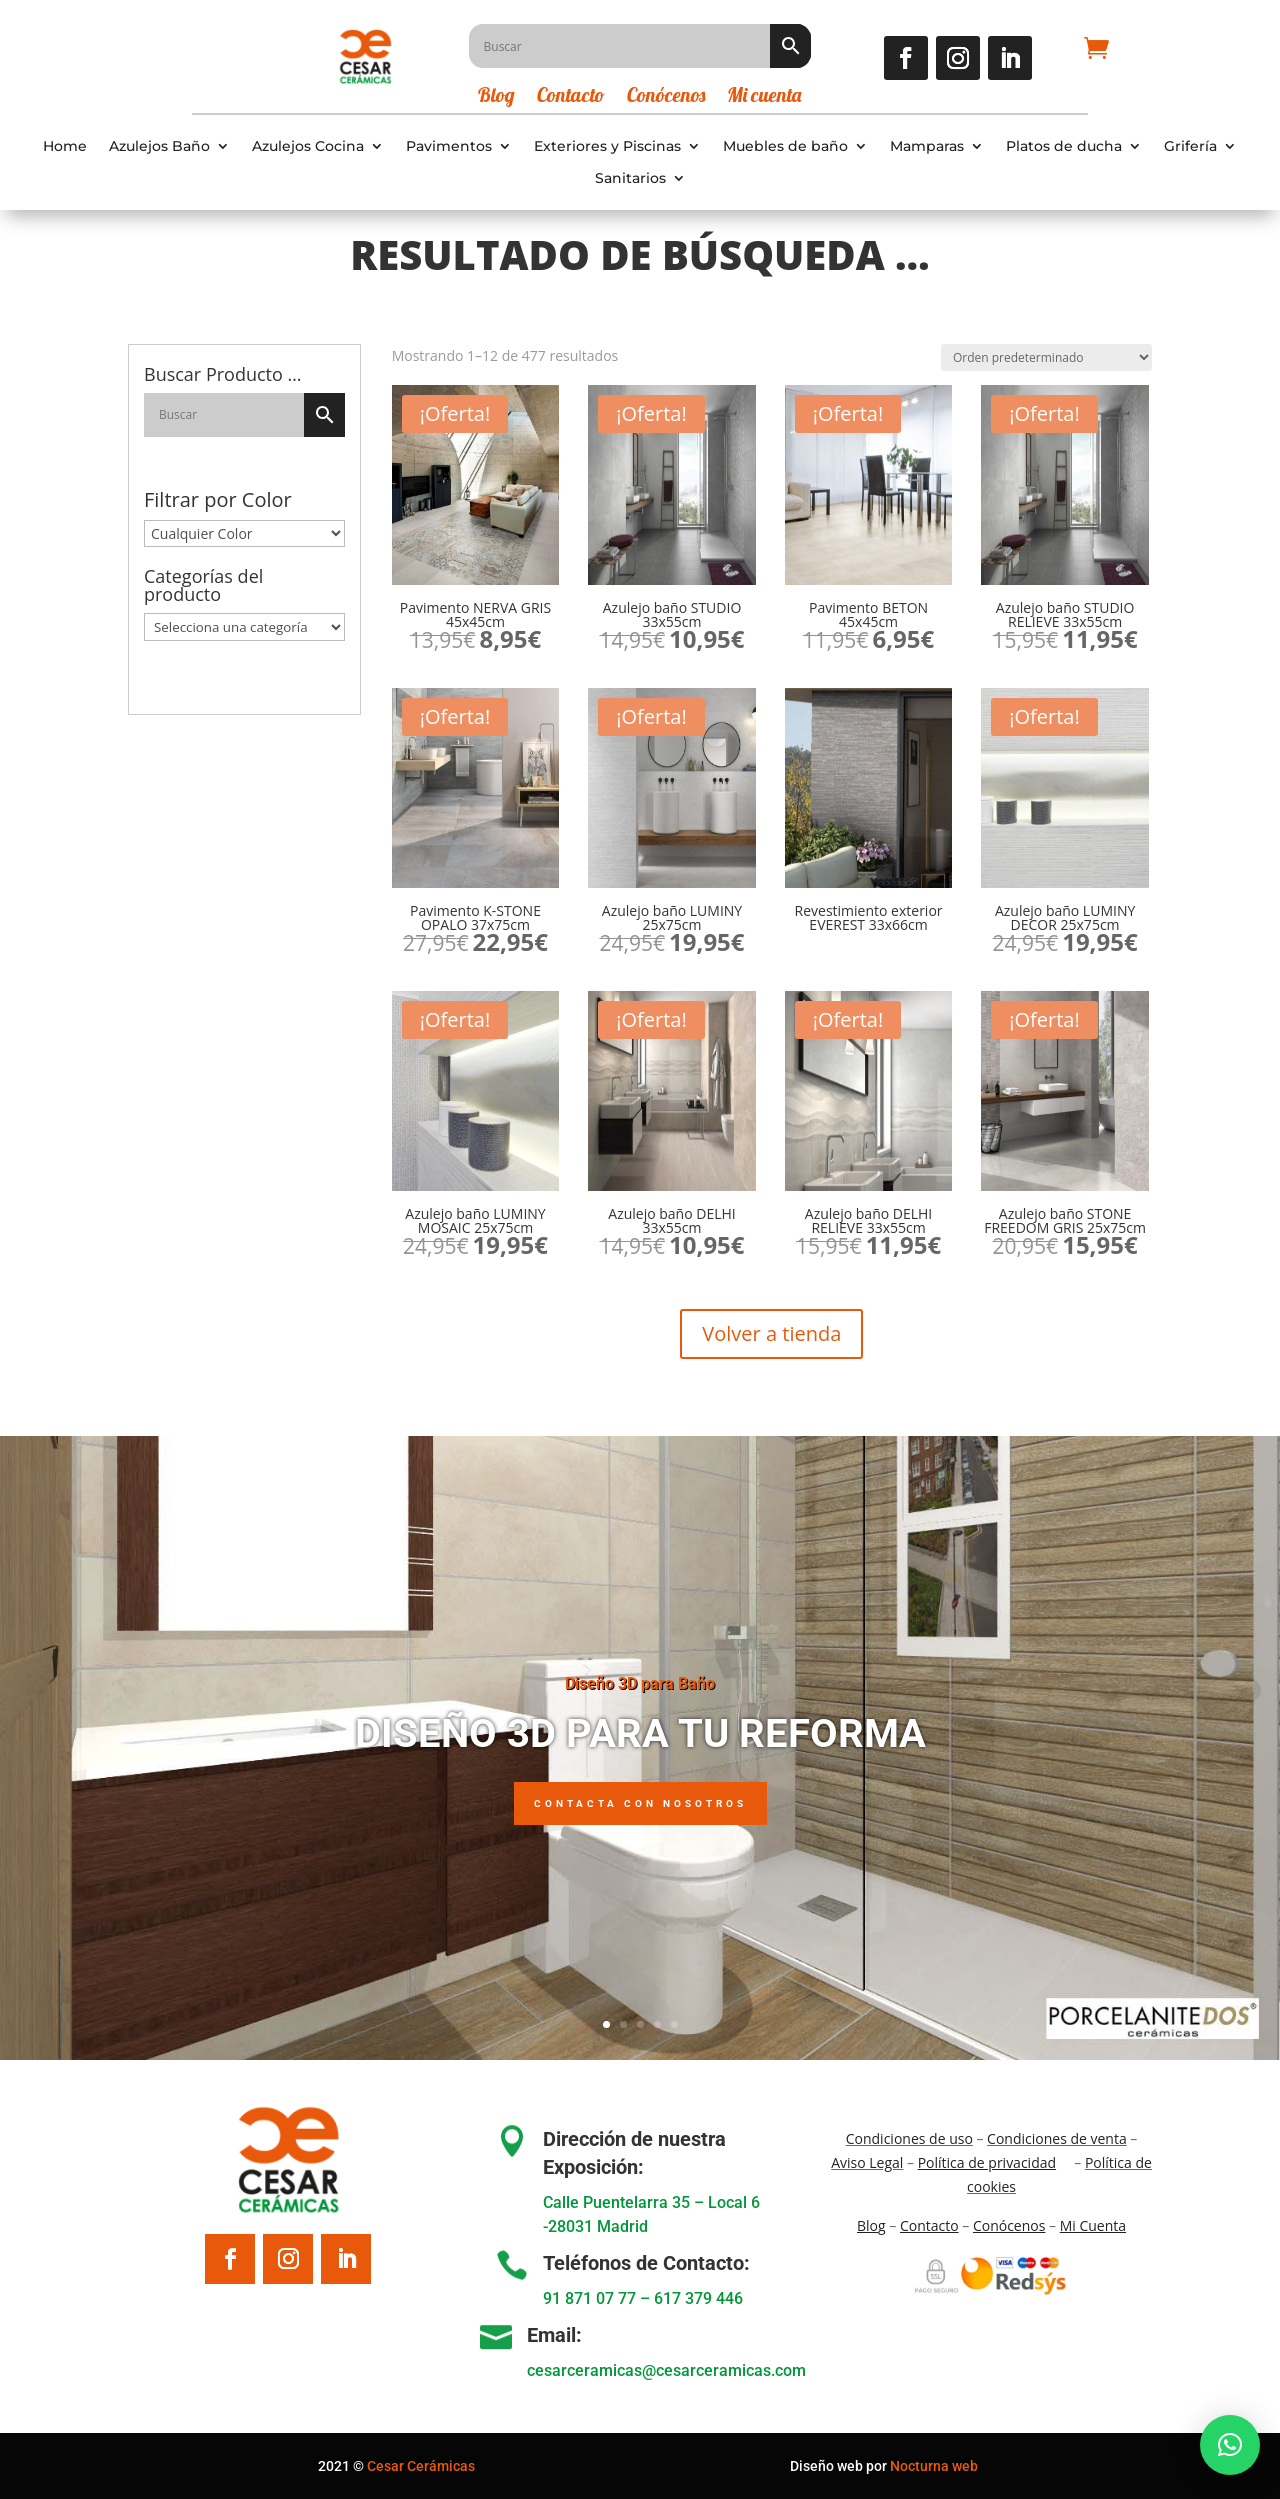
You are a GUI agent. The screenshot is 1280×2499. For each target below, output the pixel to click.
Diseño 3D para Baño (640, 1724)
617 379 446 (698, 2298)
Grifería (1190, 146)
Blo (871, 2225)
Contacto (571, 97)
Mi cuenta (764, 97)
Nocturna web (934, 2466)
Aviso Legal (867, 2162)
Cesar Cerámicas (421, 2466)
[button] (1230, 2445)
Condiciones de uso (909, 2138)
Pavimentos (449, 146)
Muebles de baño (785, 146)
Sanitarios (630, 178)
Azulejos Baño (159, 146)
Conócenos (666, 97)
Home (65, 146)
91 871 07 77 (589, 2298)
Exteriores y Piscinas (607, 146)
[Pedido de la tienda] (1046, 357)
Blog (496, 97)
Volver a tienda (771, 1333)
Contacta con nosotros (640, 1845)
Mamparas (927, 146)
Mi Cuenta (1093, 2225)
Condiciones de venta (1057, 2138)
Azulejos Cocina (308, 146)
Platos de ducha (1064, 146)
